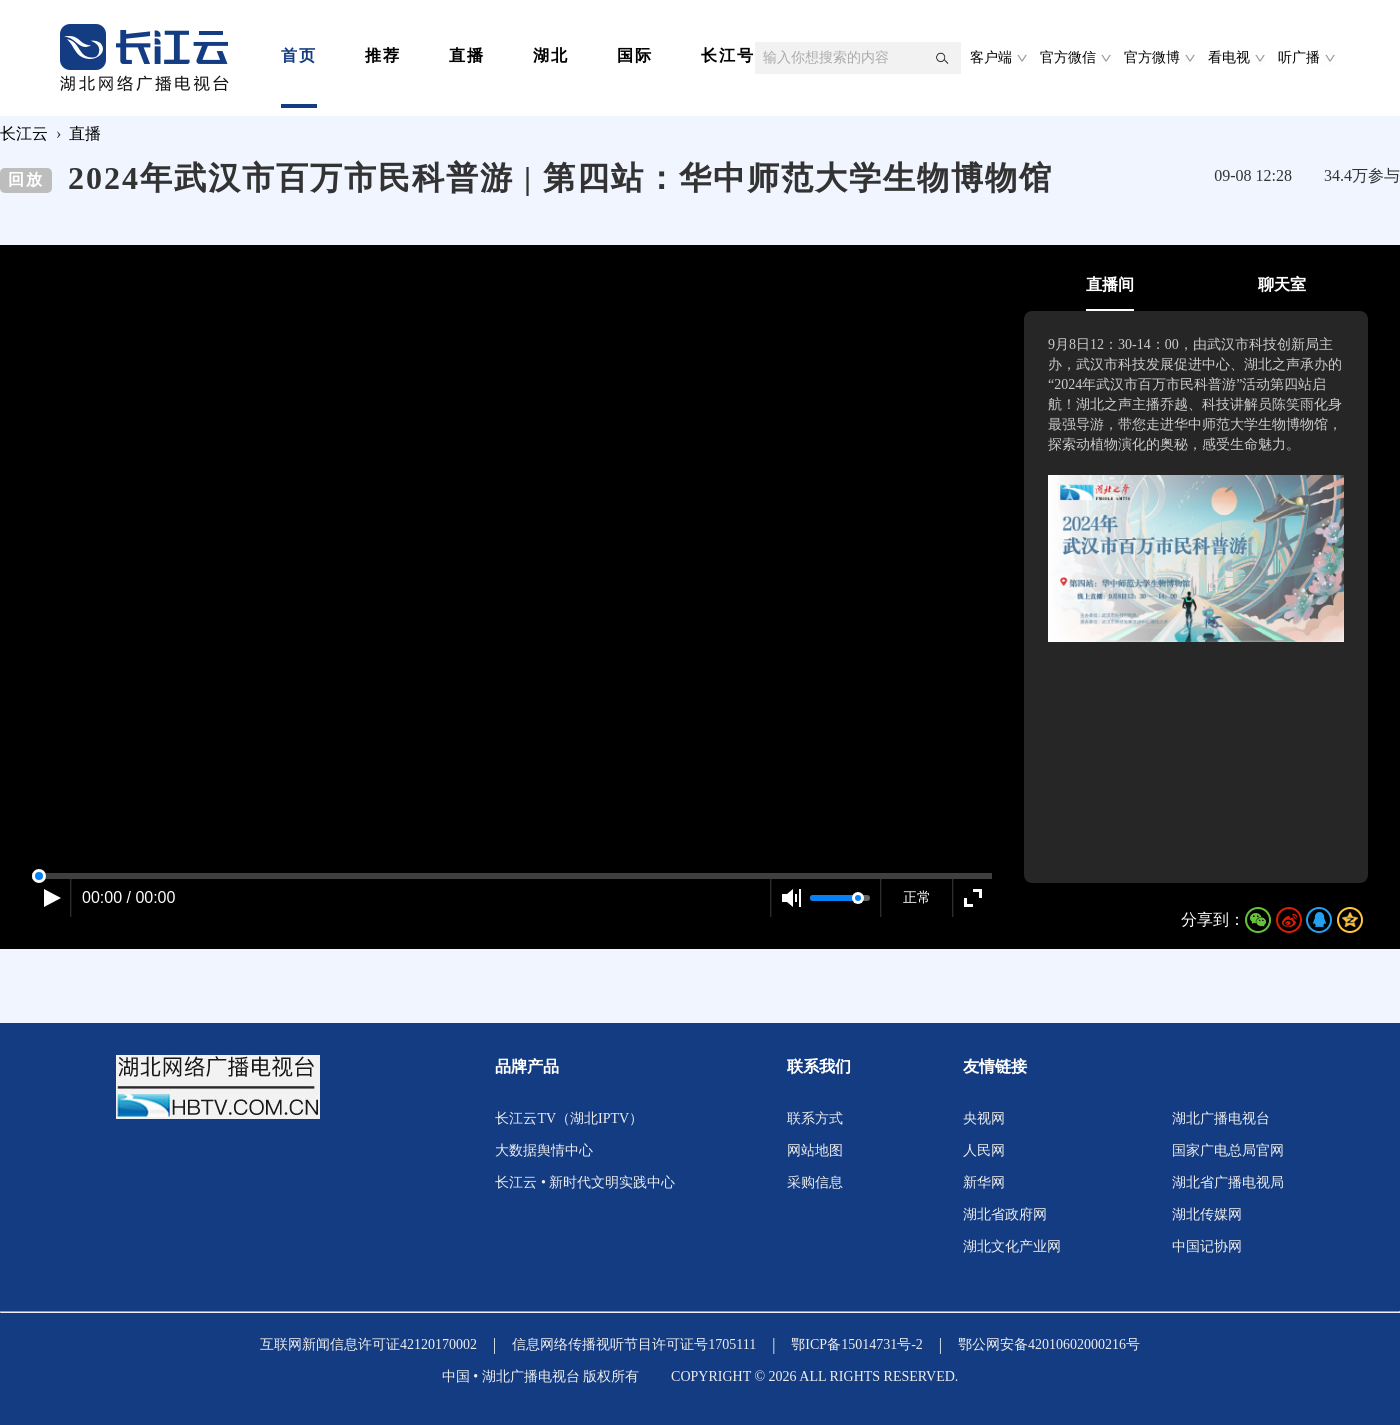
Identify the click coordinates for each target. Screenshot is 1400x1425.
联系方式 (815, 1118)
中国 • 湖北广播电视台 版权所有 (540, 1376)
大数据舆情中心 (544, 1150)
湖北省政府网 (1005, 1214)
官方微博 (1152, 58)
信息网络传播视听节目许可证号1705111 (634, 1344)
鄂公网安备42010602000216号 (1049, 1344)
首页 (299, 55)
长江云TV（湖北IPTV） (569, 1118)
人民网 (984, 1150)
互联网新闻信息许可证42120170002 (368, 1344)
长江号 (728, 55)
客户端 (991, 58)
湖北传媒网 (1207, 1214)
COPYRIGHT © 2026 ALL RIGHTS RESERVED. (814, 1376)
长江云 (24, 133)
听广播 (1299, 58)
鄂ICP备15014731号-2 (856, 1344)
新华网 (984, 1182)
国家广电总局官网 (1228, 1150)
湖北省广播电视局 (1228, 1182)
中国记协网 (1207, 1246)
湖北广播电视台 (1221, 1118)
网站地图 (815, 1150)
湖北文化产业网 (1012, 1246)
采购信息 (815, 1182)
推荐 (383, 55)
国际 (635, 55)
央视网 (984, 1118)
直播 (467, 55)
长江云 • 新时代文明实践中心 (585, 1182)
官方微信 (1068, 58)
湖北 (551, 55)
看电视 (1229, 58)
